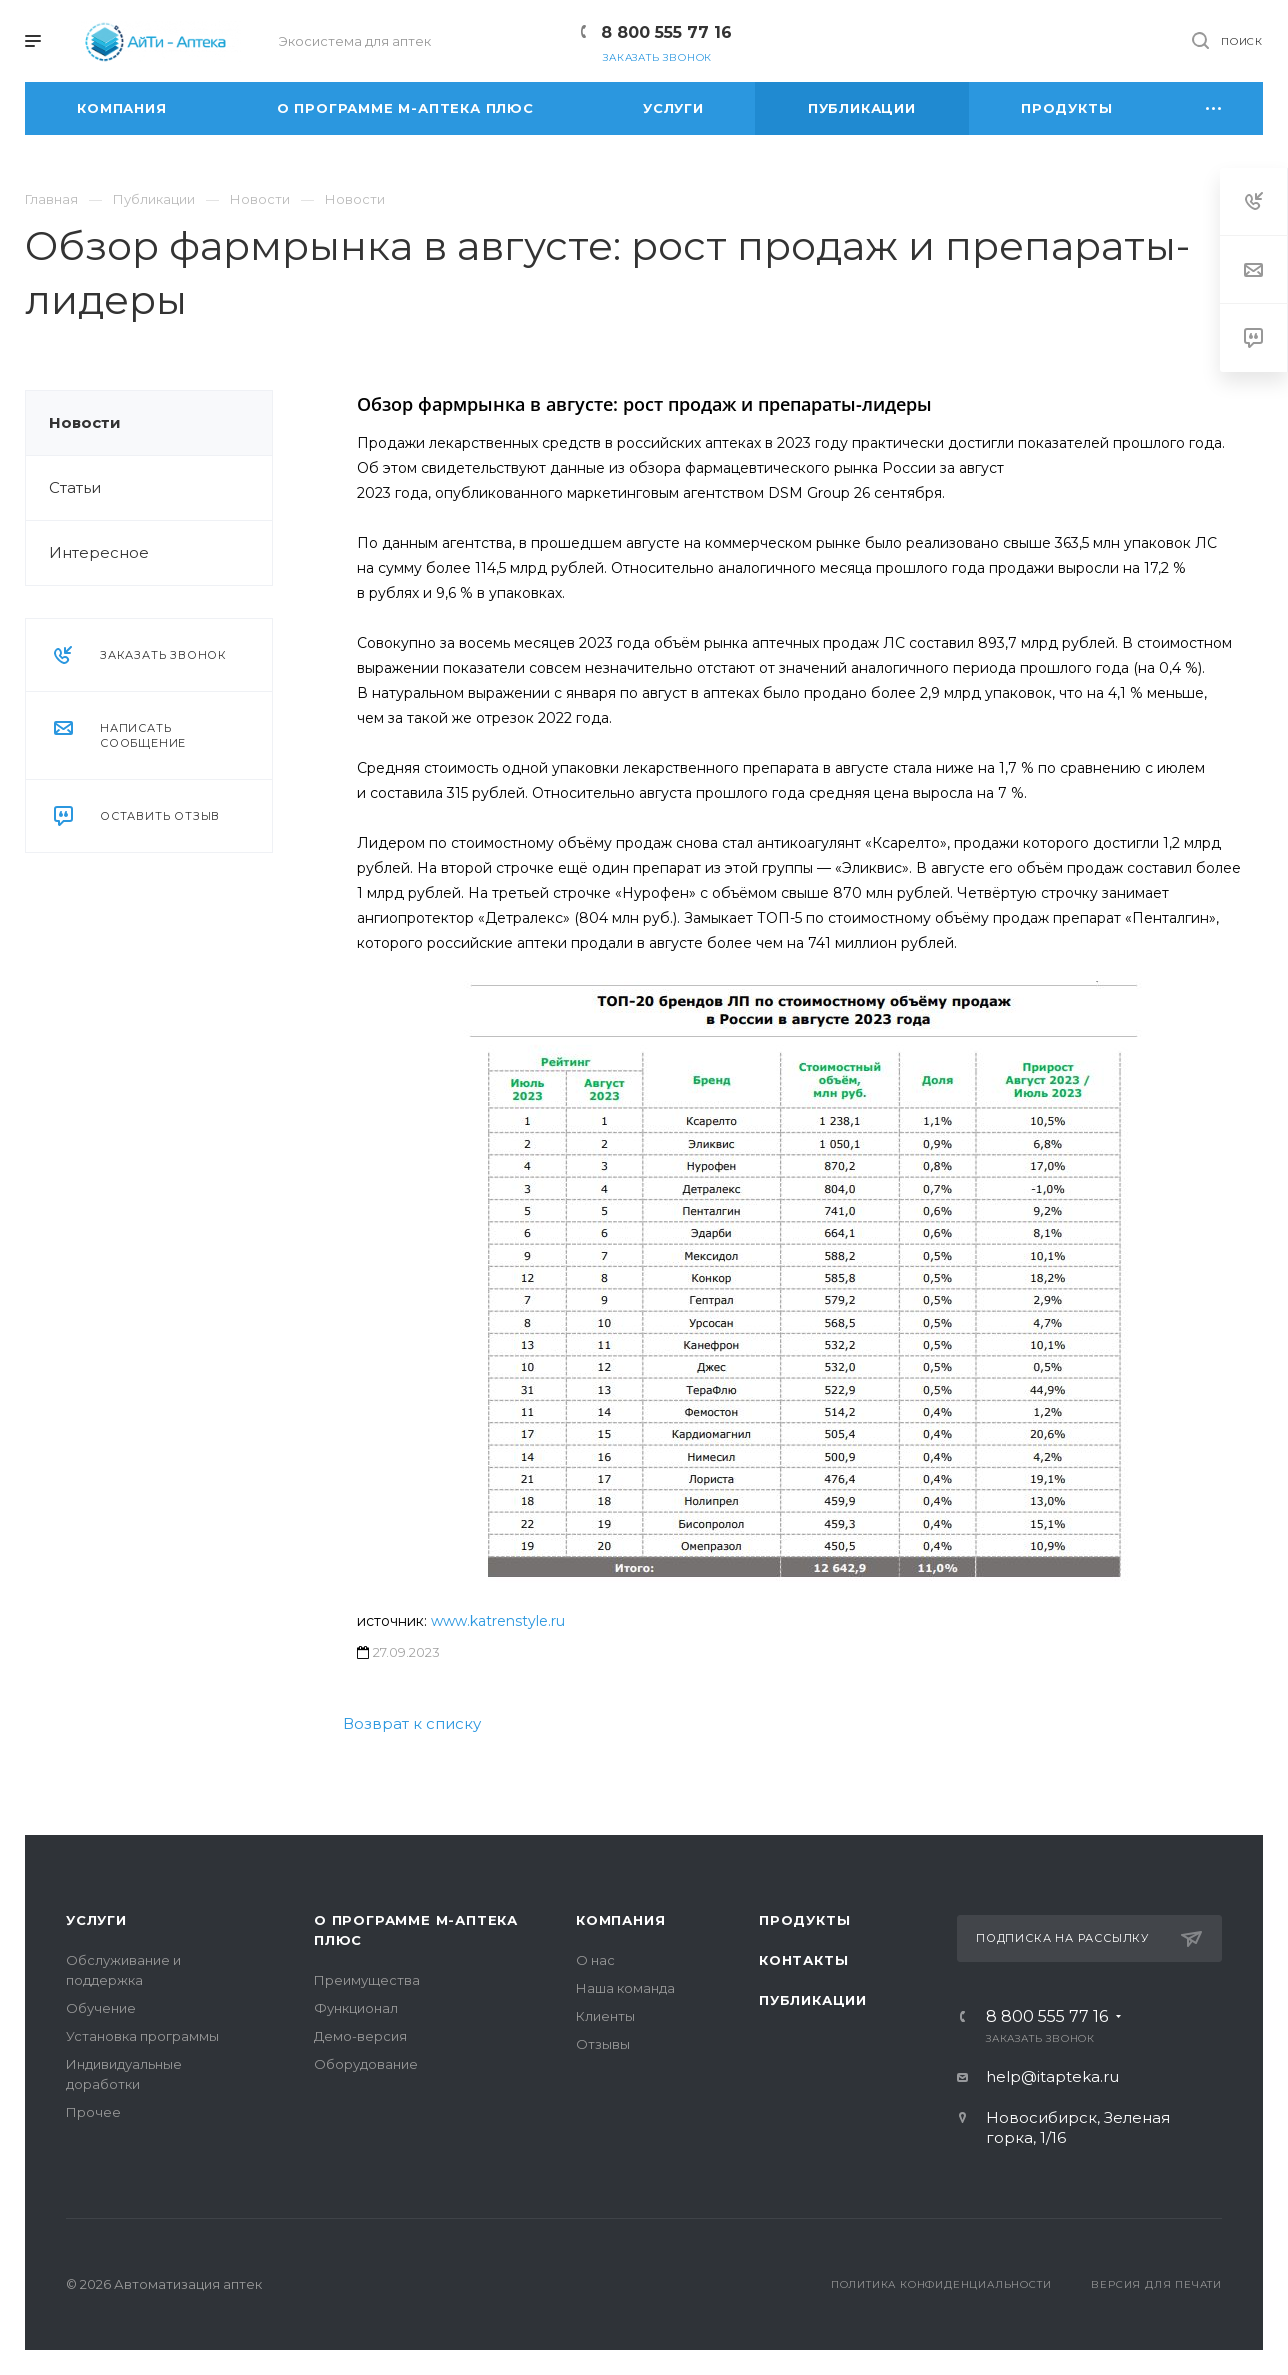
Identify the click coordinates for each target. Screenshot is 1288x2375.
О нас (595, 1960)
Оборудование (366, 2064)
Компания (620, 1920)
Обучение (101, 2008)
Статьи (75, 487)
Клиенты (605, 2016)
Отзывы (603, 2044)
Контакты (803, 1960)
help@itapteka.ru (1052, 2076)
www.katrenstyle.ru (498, 1621)
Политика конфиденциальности (941, 2284)
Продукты (804, 1920)
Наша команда (625, 1988)
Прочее (93, 2112)
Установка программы (142, 2036)
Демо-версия (360, 2036)
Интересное (99, 552)
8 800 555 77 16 (666, 32)
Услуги (96, 1920)
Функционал (356, 2008)
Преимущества (367, 1980)
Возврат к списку (412, 1723)
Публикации (813, 2000)
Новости (85, 422)
